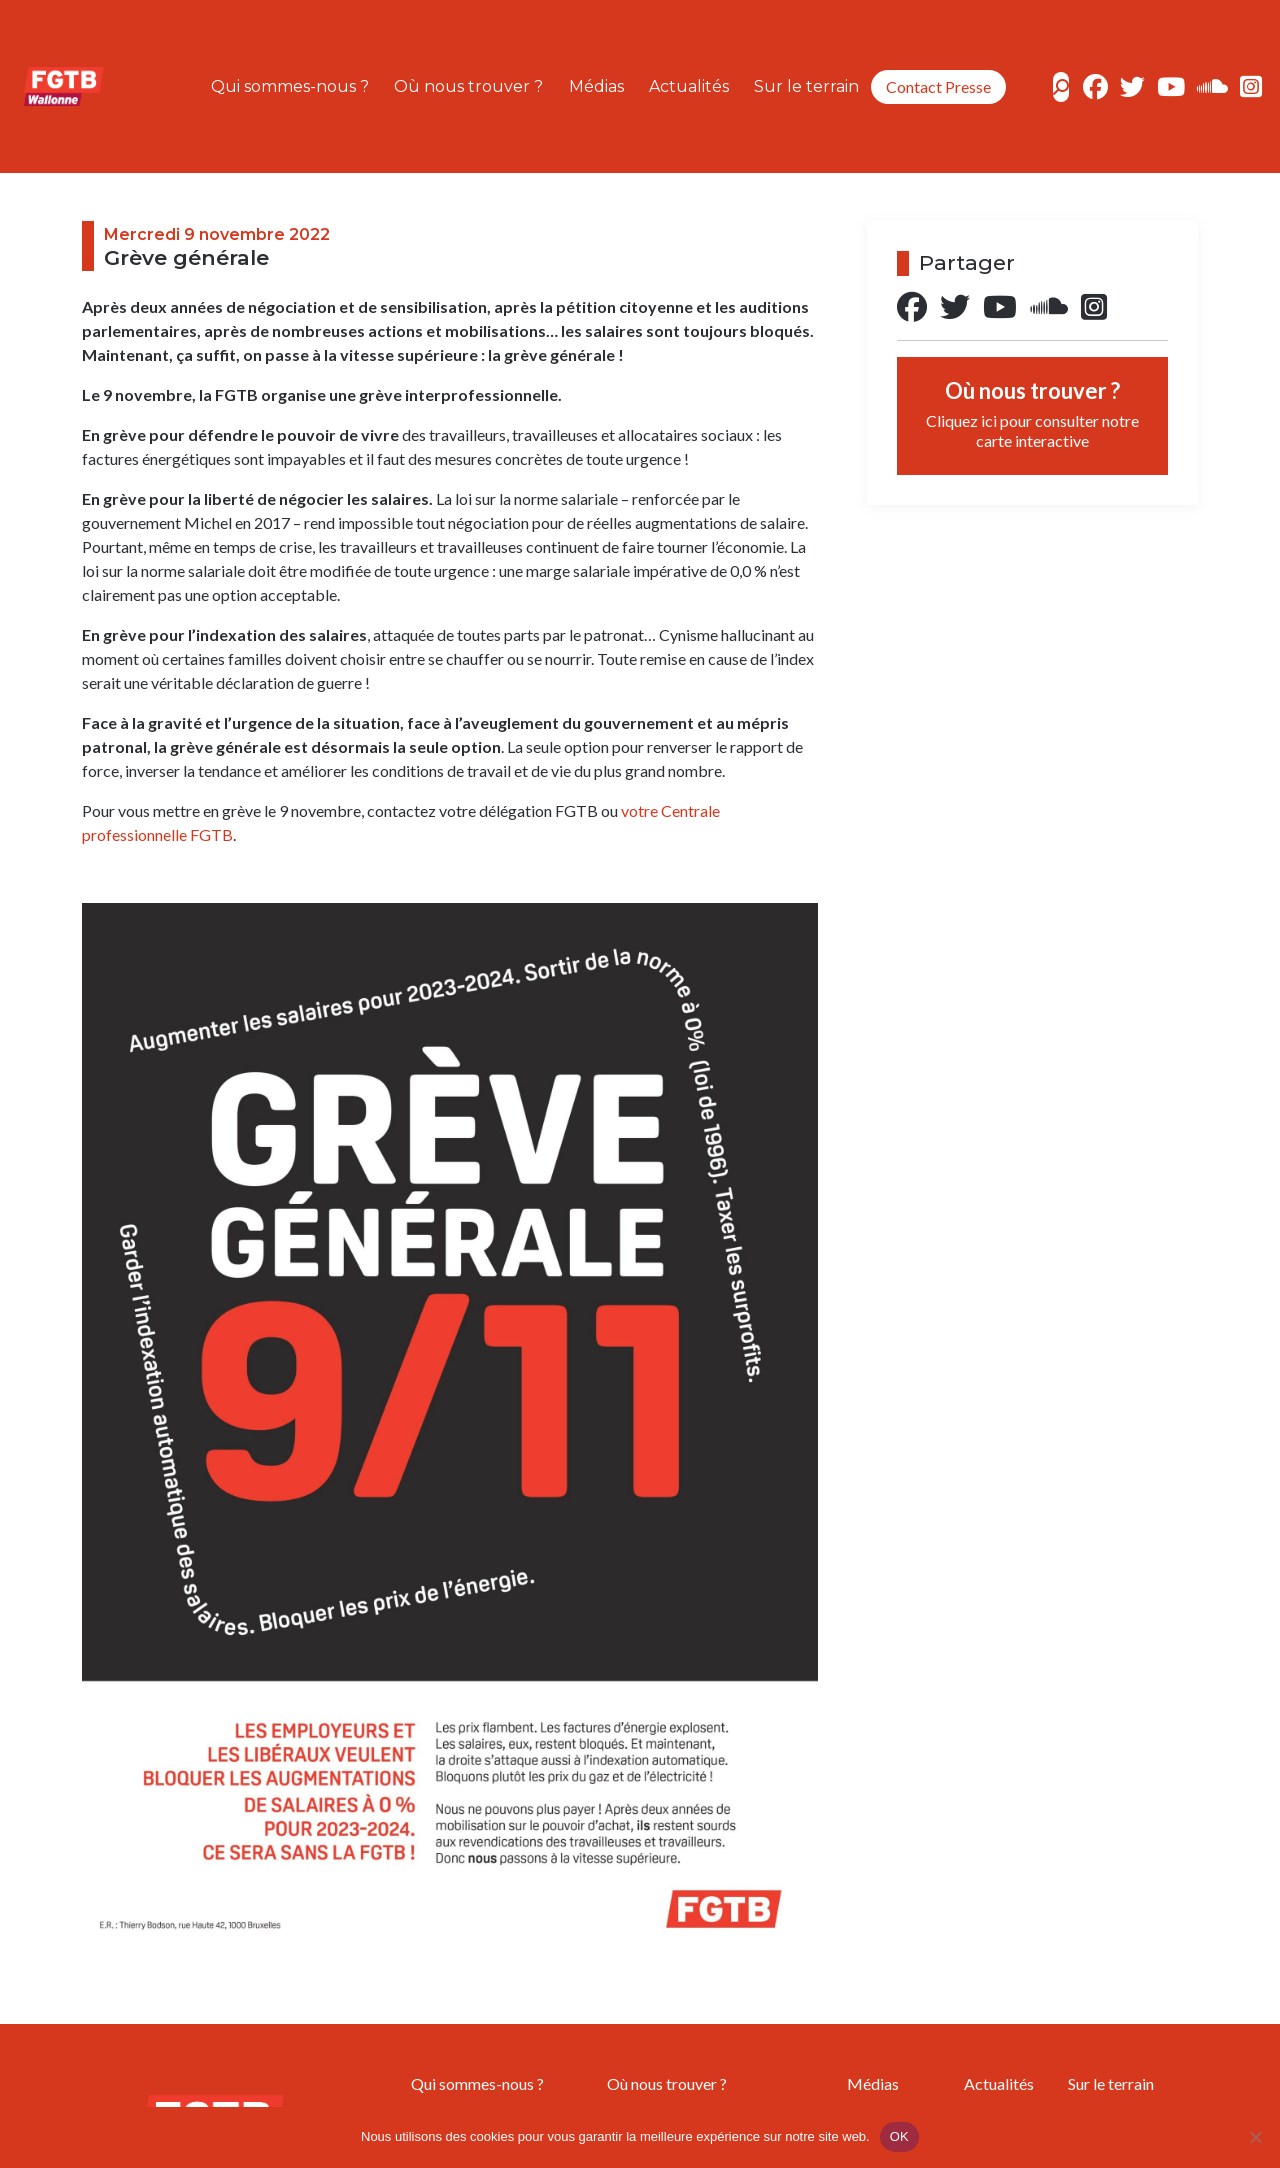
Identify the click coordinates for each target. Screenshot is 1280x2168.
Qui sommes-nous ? (290, 86)
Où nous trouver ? (468, 86)
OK (899, 2136)
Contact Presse (938, 86)
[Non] (1255, 2137)
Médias (596, 86)
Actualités (689, 86)
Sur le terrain (806, 86)
